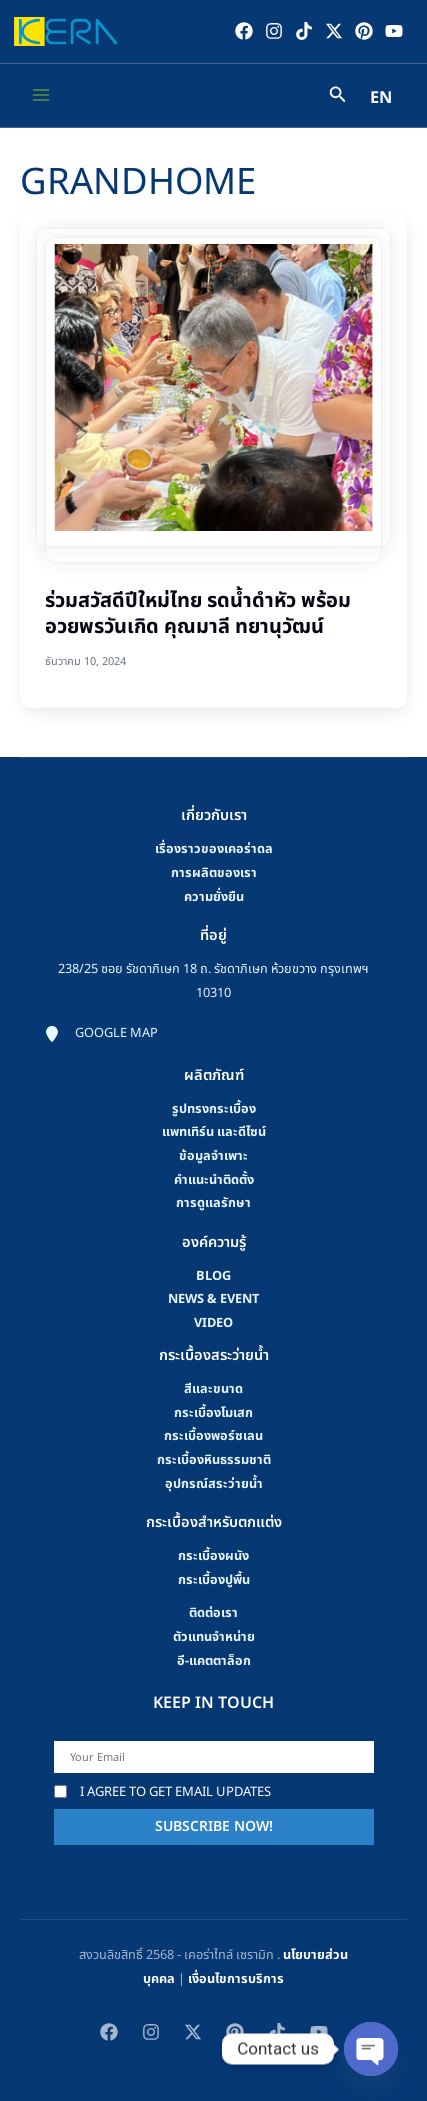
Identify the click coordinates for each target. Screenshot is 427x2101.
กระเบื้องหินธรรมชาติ (214, 1459)
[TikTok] (304, 31)
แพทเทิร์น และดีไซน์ (214, 1132)
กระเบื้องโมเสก (213, 1412)
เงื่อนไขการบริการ (236, 1978)
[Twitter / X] (334, 31)
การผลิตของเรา (214, 873)
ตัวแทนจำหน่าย (214, 1636)
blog (213, 1275)
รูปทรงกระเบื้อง (214, 1108)
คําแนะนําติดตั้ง (214, 1179)
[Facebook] (244, 31)
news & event (213, 1299)
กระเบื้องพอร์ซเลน (213, 1436)
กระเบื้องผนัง (213, 1555)
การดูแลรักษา (213, 1203)
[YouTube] (394, 31)
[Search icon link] (338, 97)
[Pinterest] (364, 31)
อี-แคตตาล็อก (214, 1660)
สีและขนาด (213, 1388)
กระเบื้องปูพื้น (214, 1579)
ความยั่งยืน (214, 896)
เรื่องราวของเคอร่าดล (214, 849)
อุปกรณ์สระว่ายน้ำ (214, 1483)
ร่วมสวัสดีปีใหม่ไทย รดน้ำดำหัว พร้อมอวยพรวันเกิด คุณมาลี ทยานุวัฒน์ (198, 614)
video (213, 1323)
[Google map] (101, 1033)
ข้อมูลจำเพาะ (213, 1155)
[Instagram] (274, 31)
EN (381, 98)
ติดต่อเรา (213, 1613)
